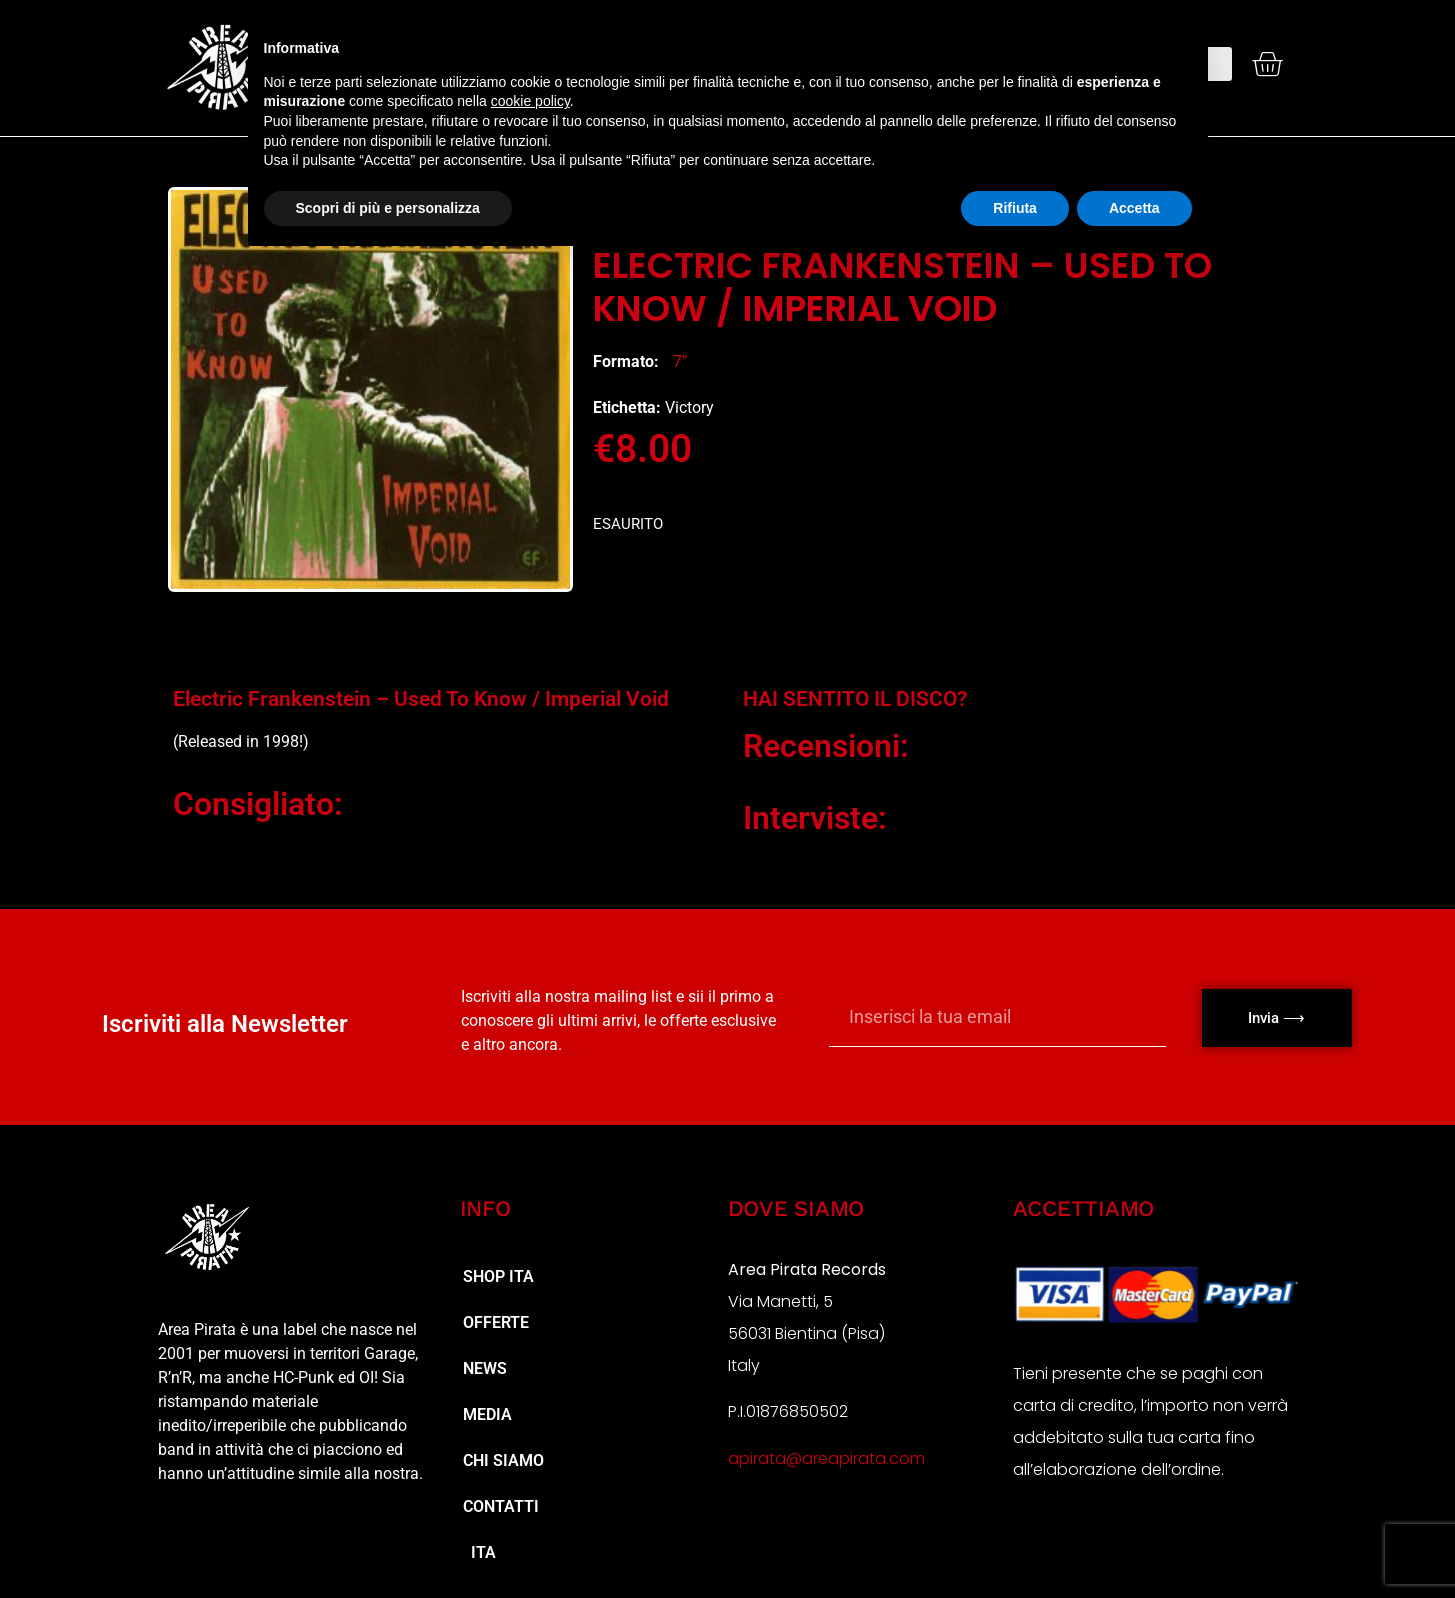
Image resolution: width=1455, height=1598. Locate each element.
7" (680, 361)
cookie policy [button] (530, 101)
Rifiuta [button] (1015, 208)
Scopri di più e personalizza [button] (388, 208)
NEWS (485, 1368)
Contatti (501, 1506)
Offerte (496, 1322)
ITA (479, 1552)
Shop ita (498, 1276)
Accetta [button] (1134, 208)
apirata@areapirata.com (826, 1458)
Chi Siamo (503, 1460)
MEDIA (487, 1414)
